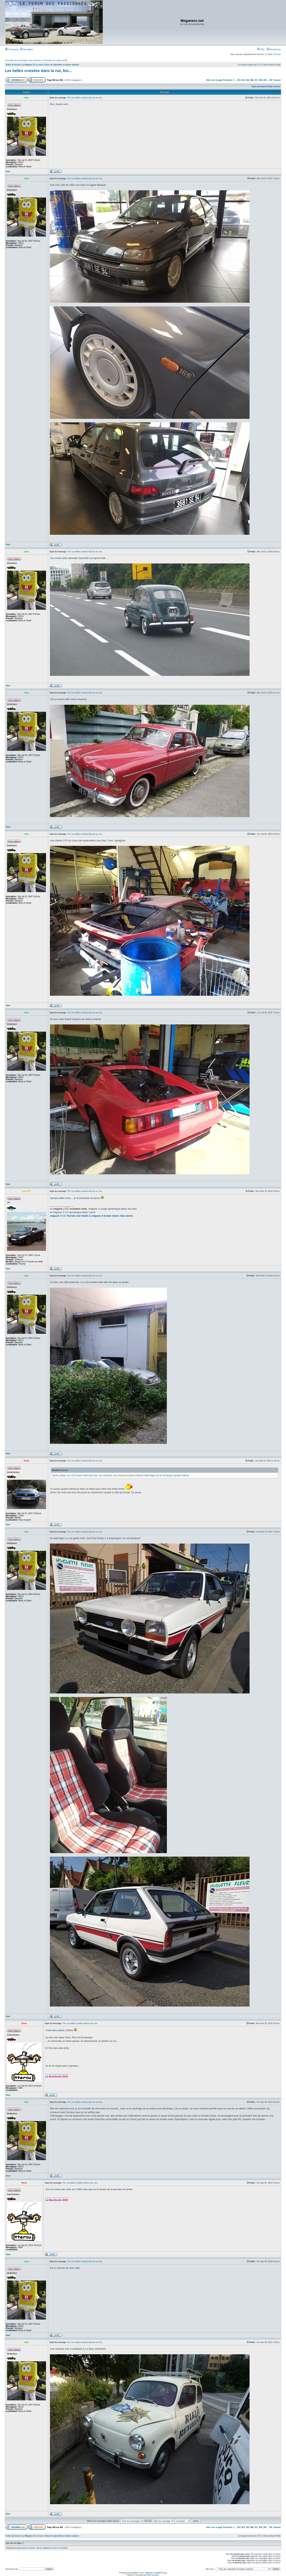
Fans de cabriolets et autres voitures (62, 65)
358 (260, 80)
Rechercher (274, 49)
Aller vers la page (214, 80)
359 (265, 80)
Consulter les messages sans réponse (23, 60)
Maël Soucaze (153, 2575)
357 (256, 80)
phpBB (134, 2573)
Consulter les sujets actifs (55, 60)
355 (247, 80)
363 (271, 80)
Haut (8, 171)
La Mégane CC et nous (32, 65)
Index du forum (13, 65)
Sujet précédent (259, 86)
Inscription (26, 49)
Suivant (277, 80)
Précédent (227, 80)
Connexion (12, 49)
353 (239, 80)
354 (243, 80)
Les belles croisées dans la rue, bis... (38, 71)
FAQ (260, 49)
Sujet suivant (274, 86)
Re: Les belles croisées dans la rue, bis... (85, 98)
